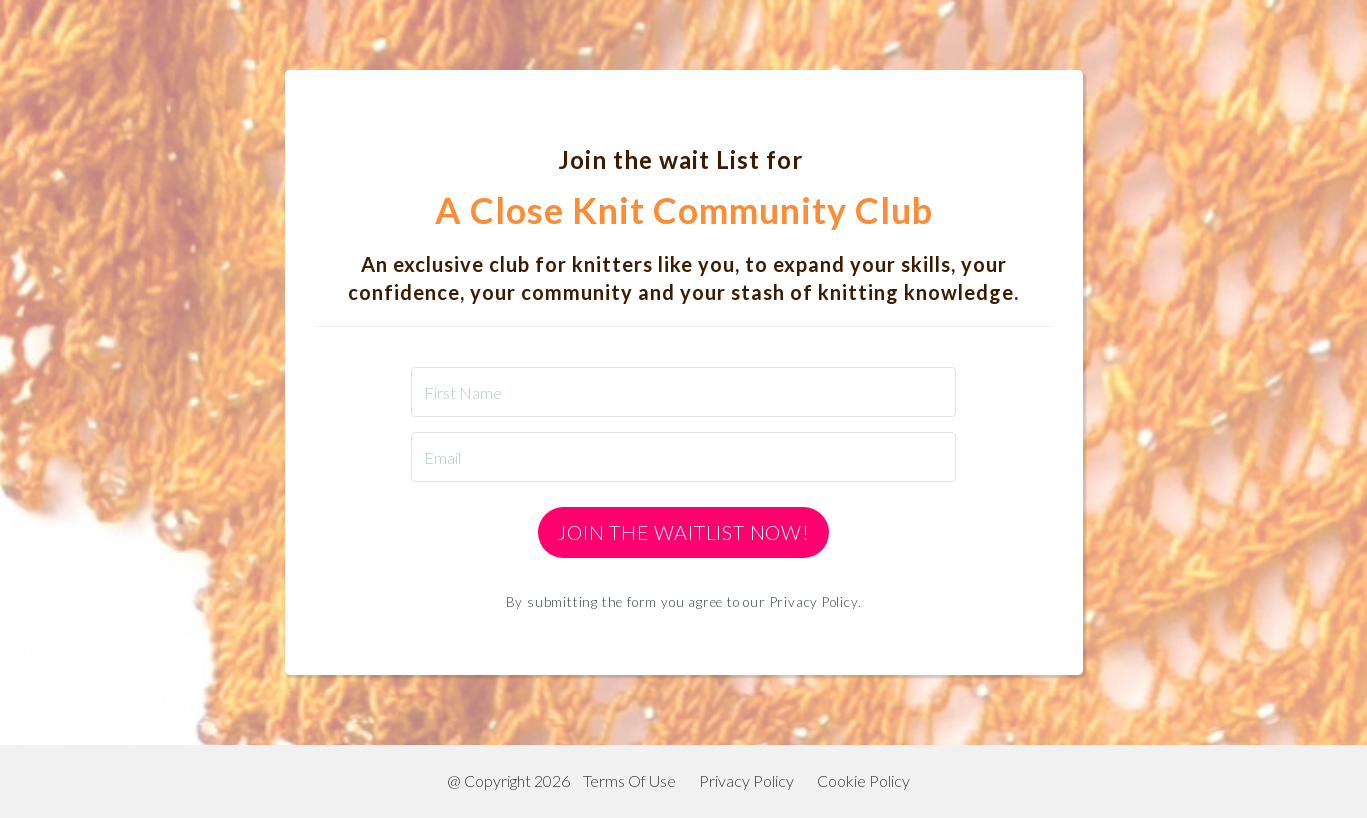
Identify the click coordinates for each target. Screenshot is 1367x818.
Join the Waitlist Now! (683, 532)
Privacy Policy (746, 780)
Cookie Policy (863, 780)
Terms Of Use (629, 780)
